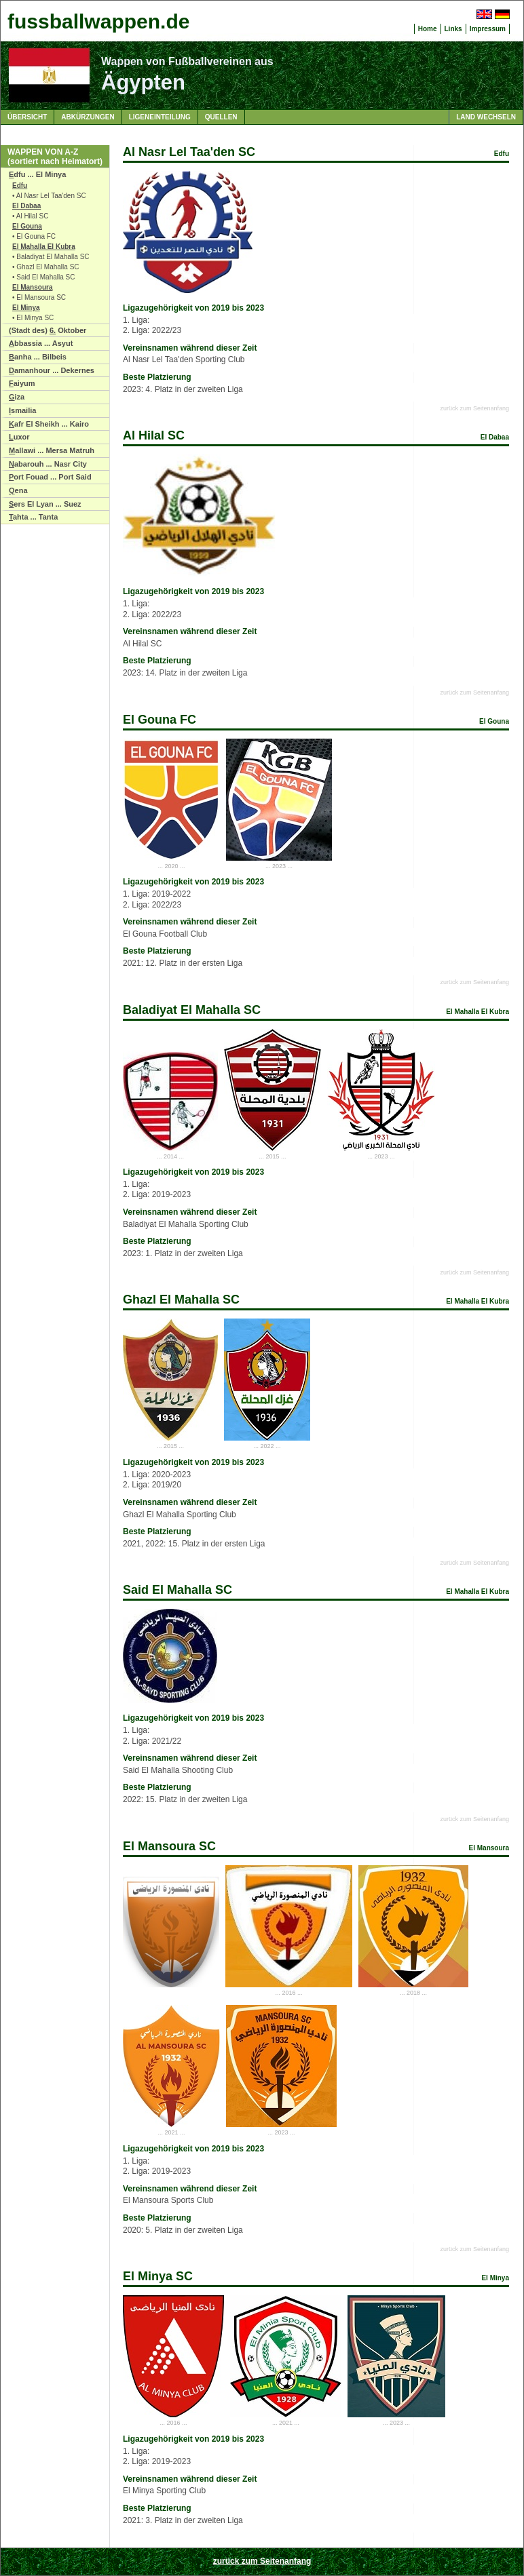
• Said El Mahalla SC (43, 277)
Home (427, 29)
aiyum (22, 383)
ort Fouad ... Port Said (50, 477)
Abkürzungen (87, 117)
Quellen (221, 117)
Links (453, 29)
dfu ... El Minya (37, 174)
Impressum (488, 29)
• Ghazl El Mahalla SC (45, 267)
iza (16, 397)
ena (18, 490)
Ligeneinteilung (160, 117)
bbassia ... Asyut (41, 343)
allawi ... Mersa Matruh (51, 450)
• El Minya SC (33, 317)
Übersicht (27, 117)
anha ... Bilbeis (38, 357)
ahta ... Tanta (33, 517)
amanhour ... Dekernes (51, 370)
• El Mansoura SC (39, 297)
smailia (22, 410)
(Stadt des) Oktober (47, 330)
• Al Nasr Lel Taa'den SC (49, 195)
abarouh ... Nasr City (48, 464)
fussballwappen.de (98, 21)
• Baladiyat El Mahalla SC (51, 256)
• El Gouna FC (34, 236)
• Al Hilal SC (30, 216)
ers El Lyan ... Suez (45, 504)
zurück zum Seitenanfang (474, 408)
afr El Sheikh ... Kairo (49, 424)
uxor (19, 437)
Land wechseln (486, 117)
